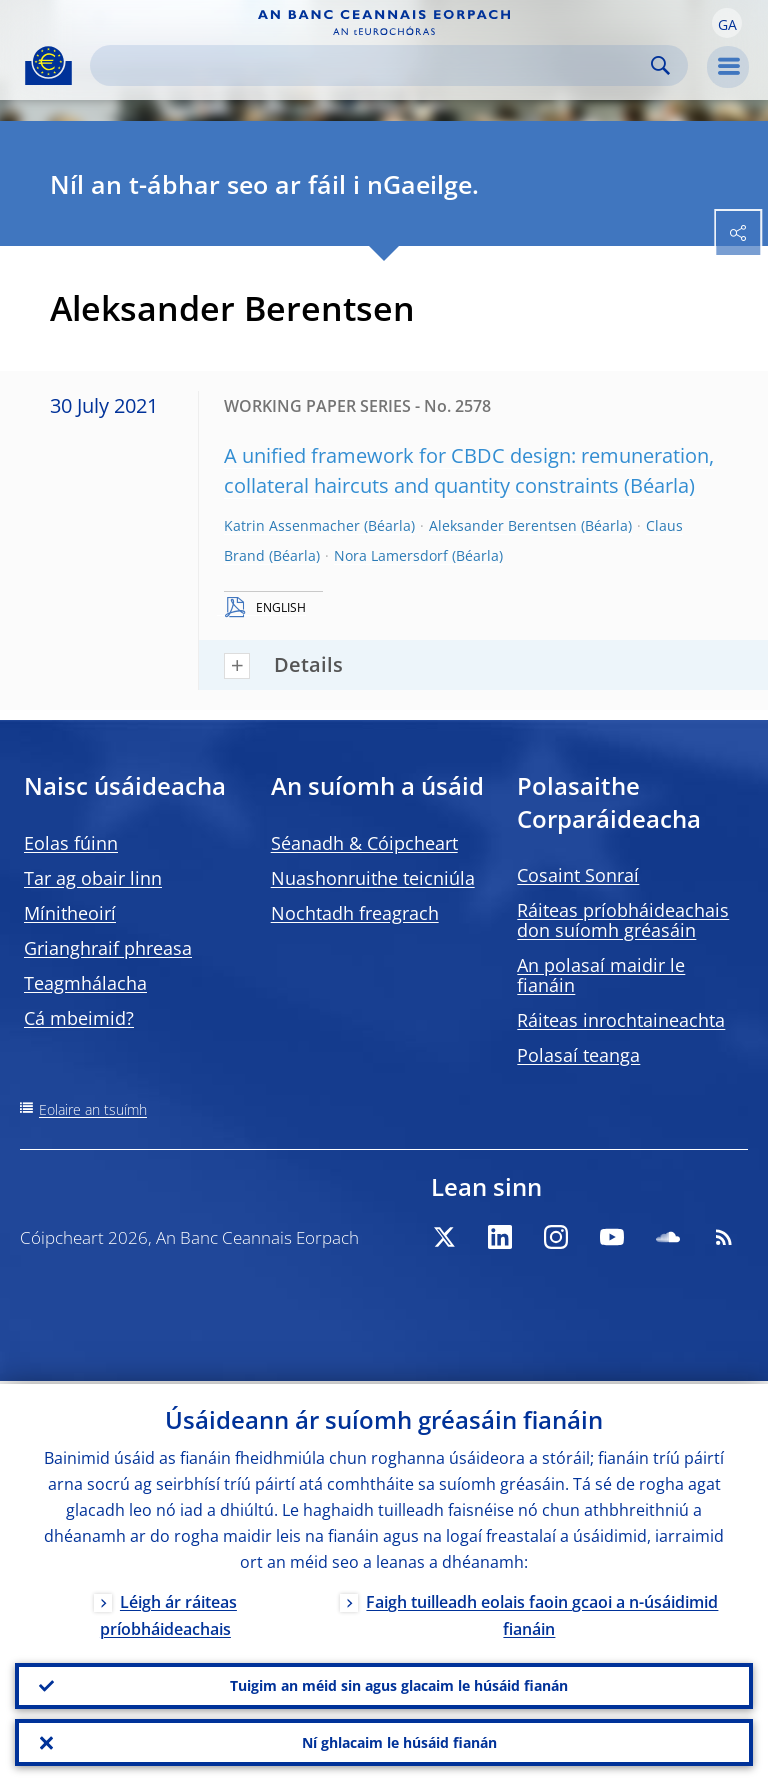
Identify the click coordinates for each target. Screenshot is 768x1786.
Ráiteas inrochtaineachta (621, 1020)
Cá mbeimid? (79, 1018)
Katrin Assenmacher (292, 525)
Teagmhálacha (85, 983)
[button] (727, 23)
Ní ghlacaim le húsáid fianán (399, 1741)
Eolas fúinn (71, 843)
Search (660, 65)
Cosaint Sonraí (578, 875)
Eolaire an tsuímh (93, 1109)
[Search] (373, 65)
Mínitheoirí (70, 913)
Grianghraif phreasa (108, 948)
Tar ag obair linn (93, 878)
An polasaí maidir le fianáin (601, 975)
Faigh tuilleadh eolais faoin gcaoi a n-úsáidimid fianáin (542, 1612)
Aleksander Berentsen (503, 525)
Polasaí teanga (578, 1055)
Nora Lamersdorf (391, 555)
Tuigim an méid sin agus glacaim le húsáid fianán (399, 1683)
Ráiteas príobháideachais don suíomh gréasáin (623, 920)
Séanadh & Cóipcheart (364, 843)
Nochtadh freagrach (355, 913)
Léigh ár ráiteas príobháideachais (168, 1612)
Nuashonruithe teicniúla (373, 878)
